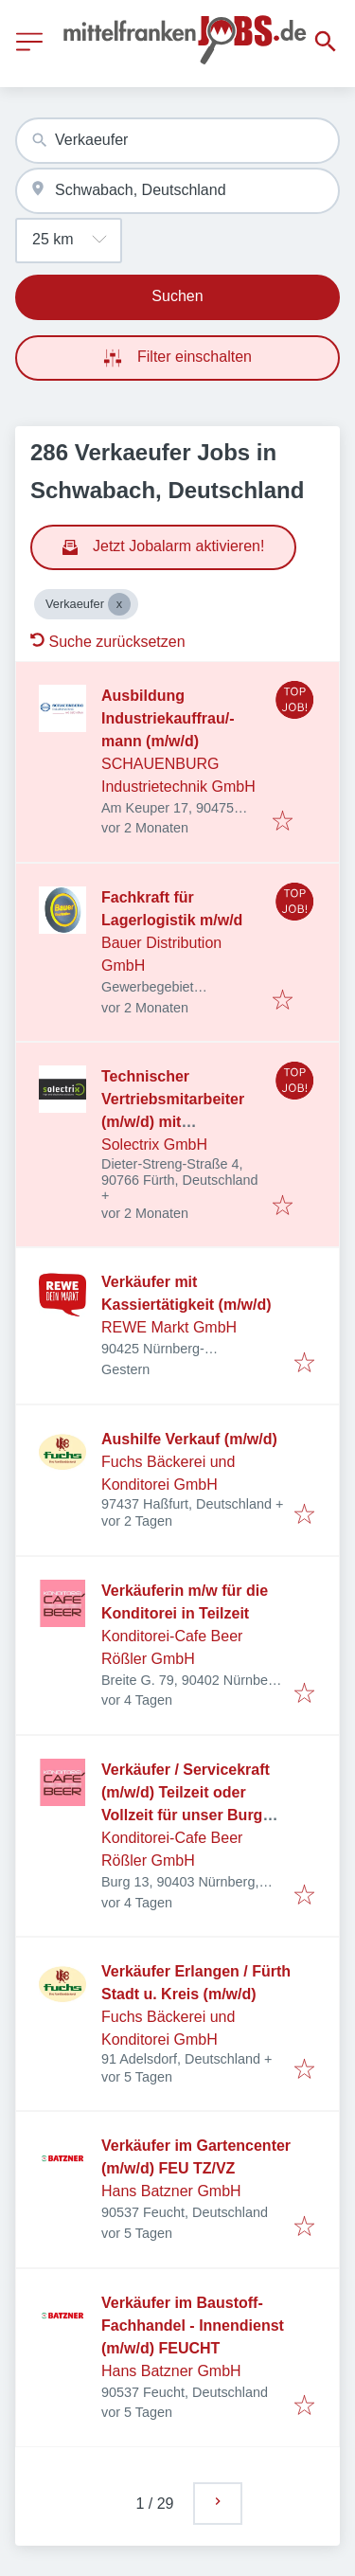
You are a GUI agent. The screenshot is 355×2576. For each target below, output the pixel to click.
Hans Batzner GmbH (171, 2191)
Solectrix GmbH (154, 1144)
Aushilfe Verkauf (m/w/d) (189, 1439)
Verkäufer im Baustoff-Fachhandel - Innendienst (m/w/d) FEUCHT (192, 2325)
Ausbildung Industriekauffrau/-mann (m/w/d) (167, 718)
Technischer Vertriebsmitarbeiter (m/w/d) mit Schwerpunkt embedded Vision (172, 1121)
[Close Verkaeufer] (119, 604)
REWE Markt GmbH (169, 1327)
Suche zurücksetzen (108, 642)
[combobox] (177, 140)
